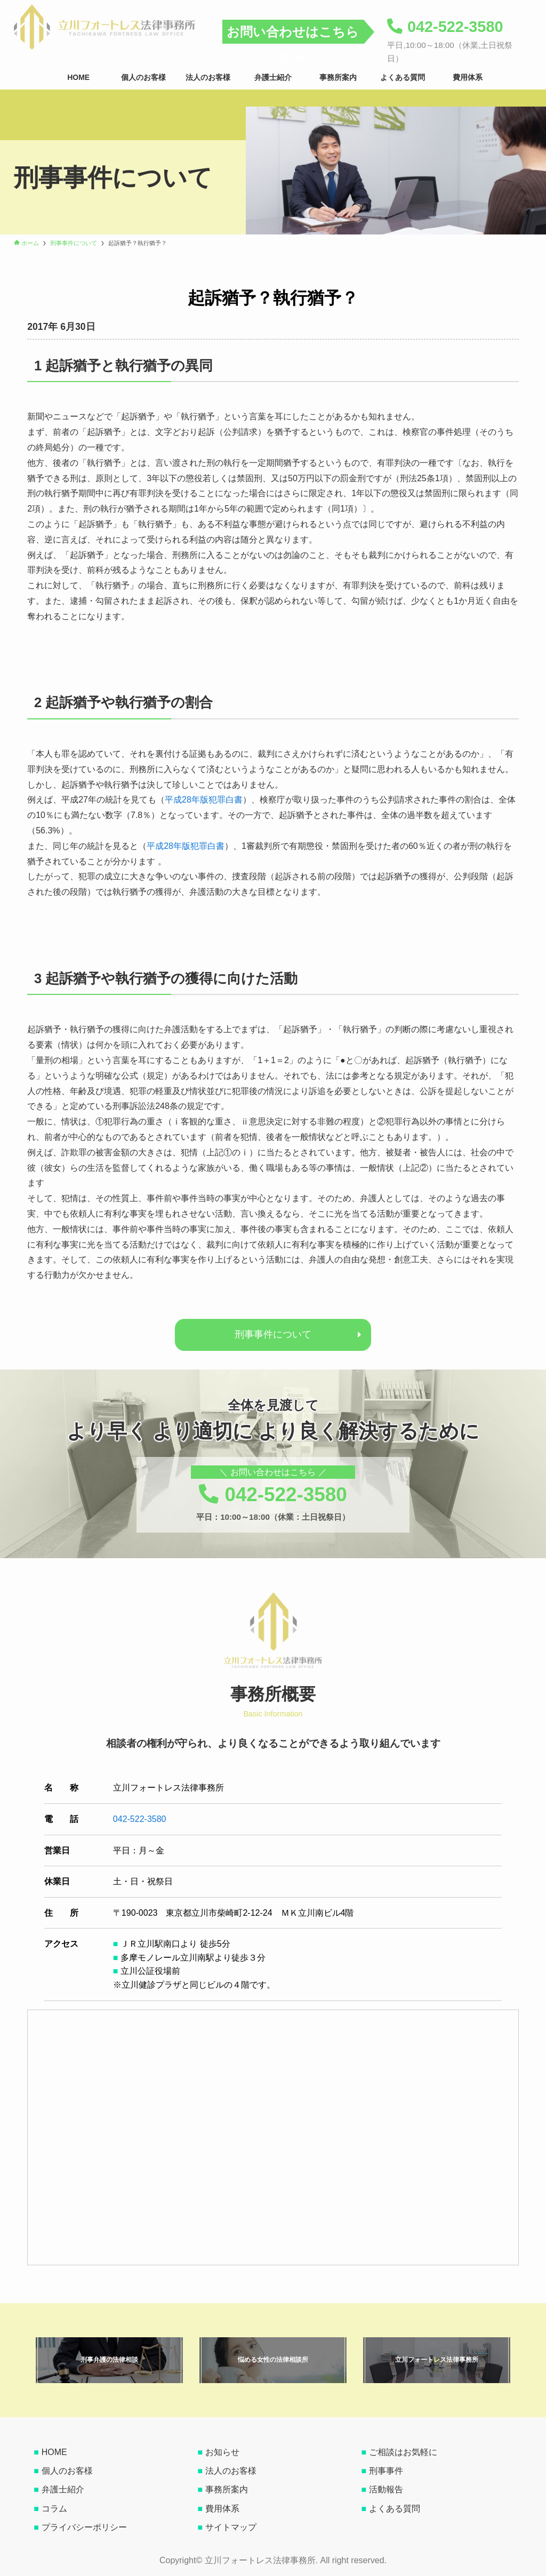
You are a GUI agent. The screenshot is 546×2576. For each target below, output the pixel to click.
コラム (54, 2508)
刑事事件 (386, 2470)
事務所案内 (226, 2489)
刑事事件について (273, 1334)
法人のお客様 (230, 2470)
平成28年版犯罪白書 (204, 799)
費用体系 (222, 2508)
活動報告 (386, 2489)
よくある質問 (394, 2508)
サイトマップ (230, 2527)
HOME (54, 2452)
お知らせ (222, 2452)
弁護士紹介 (63, 2489)
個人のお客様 (67, 2470)
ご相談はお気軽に (403, 2452)
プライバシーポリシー (84, 2527)
